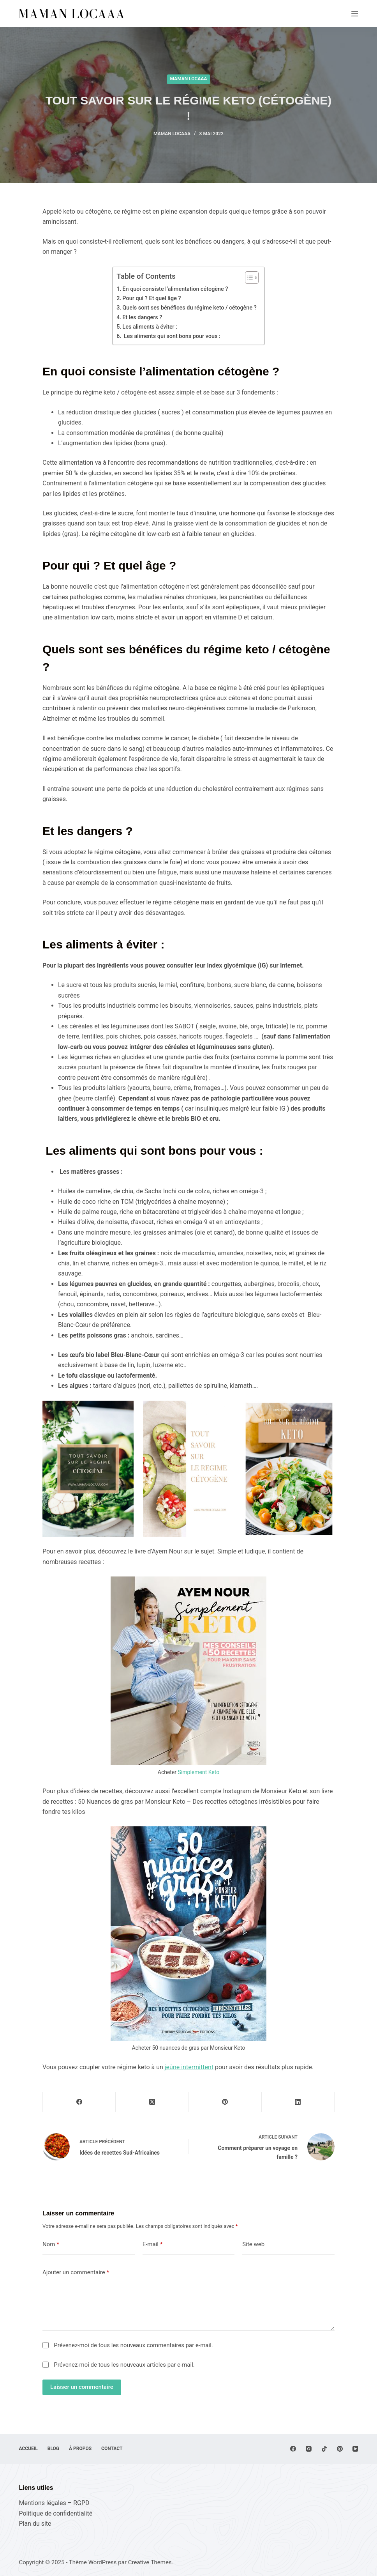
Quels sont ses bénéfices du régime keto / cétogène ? (189, 307)
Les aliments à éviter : (149, 327)
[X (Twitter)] (152, 2102)
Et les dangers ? (143, 317)
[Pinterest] (225, 2102)
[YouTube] (355, 2449)
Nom (50, 2244)
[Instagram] (309, 2449)
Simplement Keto (199, 1772)
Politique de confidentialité (55, 2513)
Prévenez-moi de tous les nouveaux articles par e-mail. (124, 2364)
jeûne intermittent (189, 2067)
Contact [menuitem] (111, 2448)
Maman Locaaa (188, 78)
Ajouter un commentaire (75, 2272)
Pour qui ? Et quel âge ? (152, 298)
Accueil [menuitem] (28, 2448)
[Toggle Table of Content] (248, 277)
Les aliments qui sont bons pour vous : (172, 336)
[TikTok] (324, 2449)
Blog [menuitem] (53, 2448)
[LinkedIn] (298, 2102)
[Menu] (354, 13)
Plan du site (35, 2523)
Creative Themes (150, 2562)
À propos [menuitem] (80, 2448)
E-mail (153, 2244)
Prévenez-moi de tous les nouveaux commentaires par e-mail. (133, 2345)
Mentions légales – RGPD (54, 2503)
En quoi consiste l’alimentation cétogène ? (175, 289)
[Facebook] (79, 2102)
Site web (253, 2244)
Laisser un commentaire (81, 2386)
